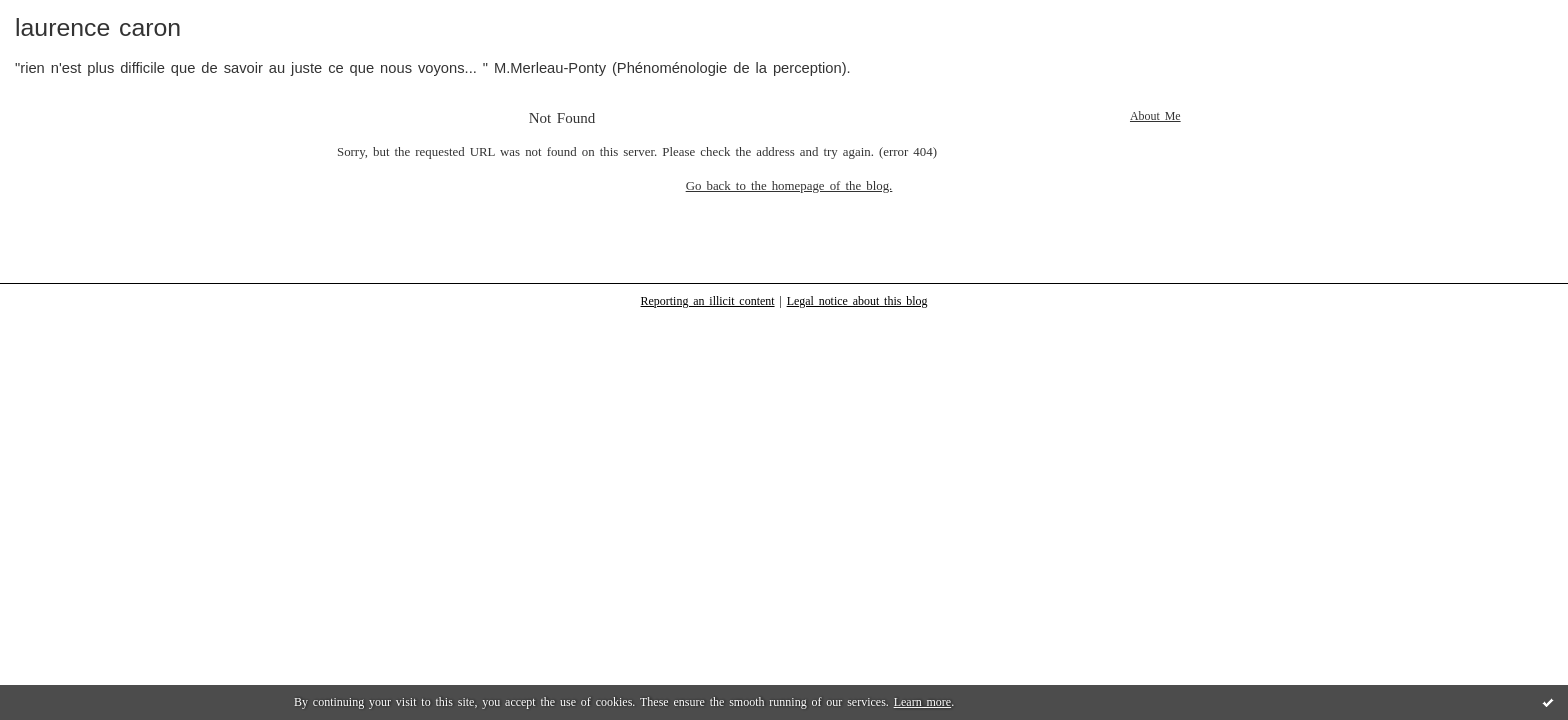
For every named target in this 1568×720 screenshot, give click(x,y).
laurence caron (98, 27)
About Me (1155, 116)
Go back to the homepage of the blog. (789, 186)
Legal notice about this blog (857, 301)
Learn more (922, 702)
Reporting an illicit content (708, 301)
